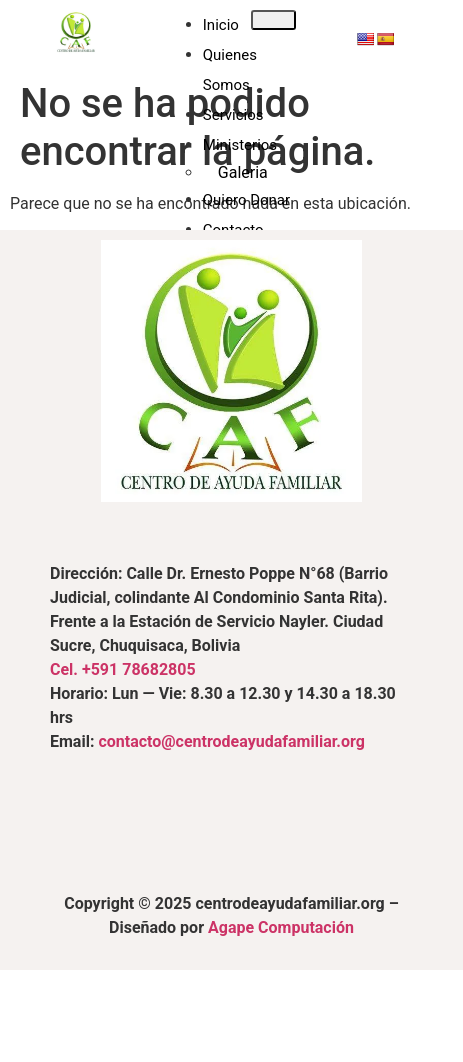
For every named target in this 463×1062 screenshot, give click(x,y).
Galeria (243, 172)
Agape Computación (281, 927)
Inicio (221, 25)
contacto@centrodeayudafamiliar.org (231, 741)
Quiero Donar (246, 200)
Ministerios (240, 145)
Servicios (233, 115)
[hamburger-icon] (273, 20)
